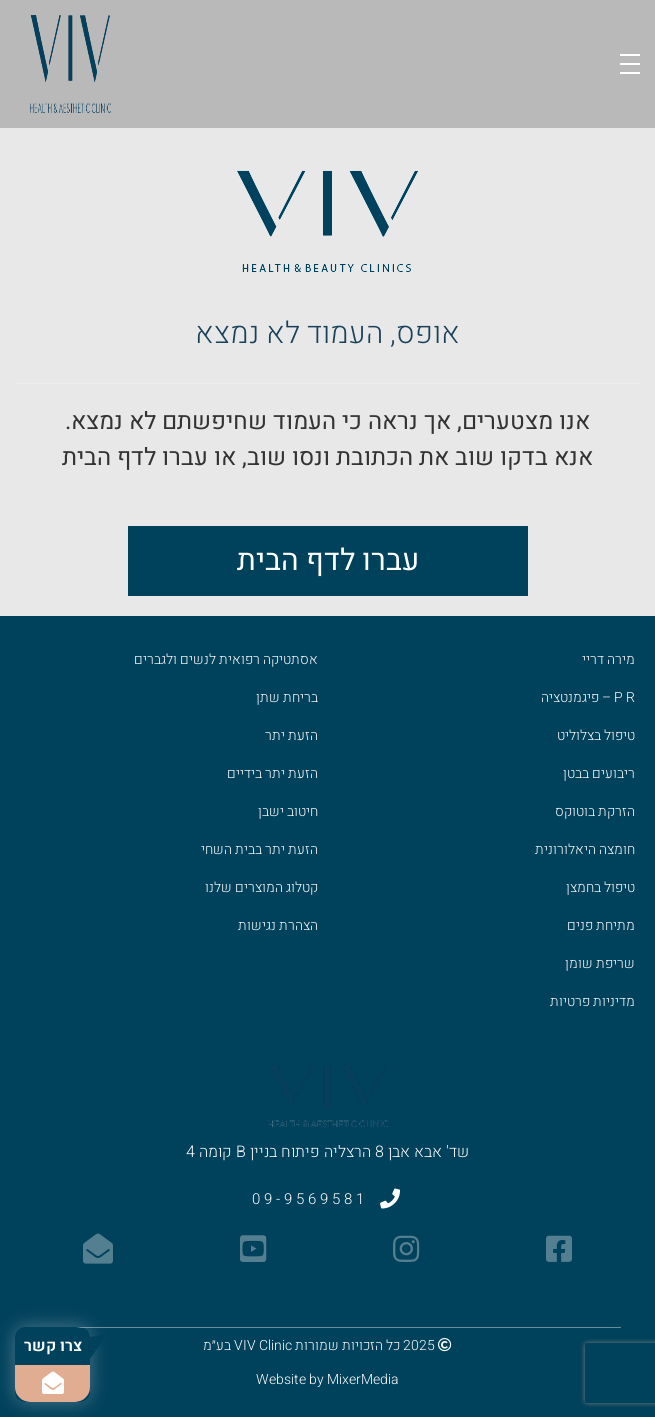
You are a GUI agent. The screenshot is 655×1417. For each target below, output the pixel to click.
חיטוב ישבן (288, 811)
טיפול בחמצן (600, 887)
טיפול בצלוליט (596, 735)
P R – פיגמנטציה (588, 697)
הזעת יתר (291, 735)
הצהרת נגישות (278, 925)
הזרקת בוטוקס (595, 811)
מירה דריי (608, 659)
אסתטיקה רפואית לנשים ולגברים (226, 659)
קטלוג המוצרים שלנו (261, 887)
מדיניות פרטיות (592, 1001)
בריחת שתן (287, 697)
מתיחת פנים (601, 925)
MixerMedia (363, 1379)
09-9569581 (328, 1199)
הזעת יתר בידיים (272, 773)
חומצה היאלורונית (585, 849)
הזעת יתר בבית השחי (259, 849)
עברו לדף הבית (328, 561)
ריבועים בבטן (599, 773)
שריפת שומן (600, 963)
